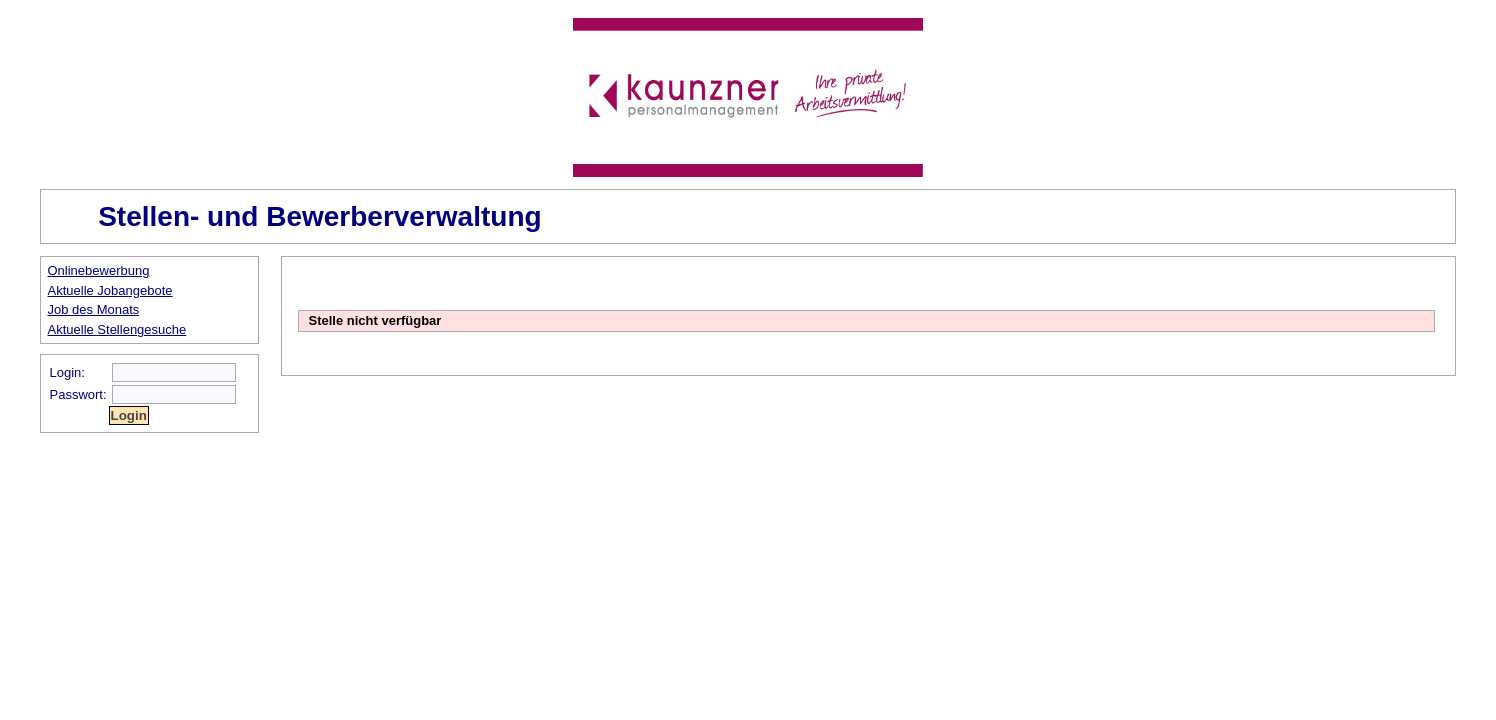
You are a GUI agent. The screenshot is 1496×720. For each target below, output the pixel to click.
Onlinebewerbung (99, 270)
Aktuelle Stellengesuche (117, 329)
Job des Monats (94, 309)
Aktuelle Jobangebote (110, 290)
